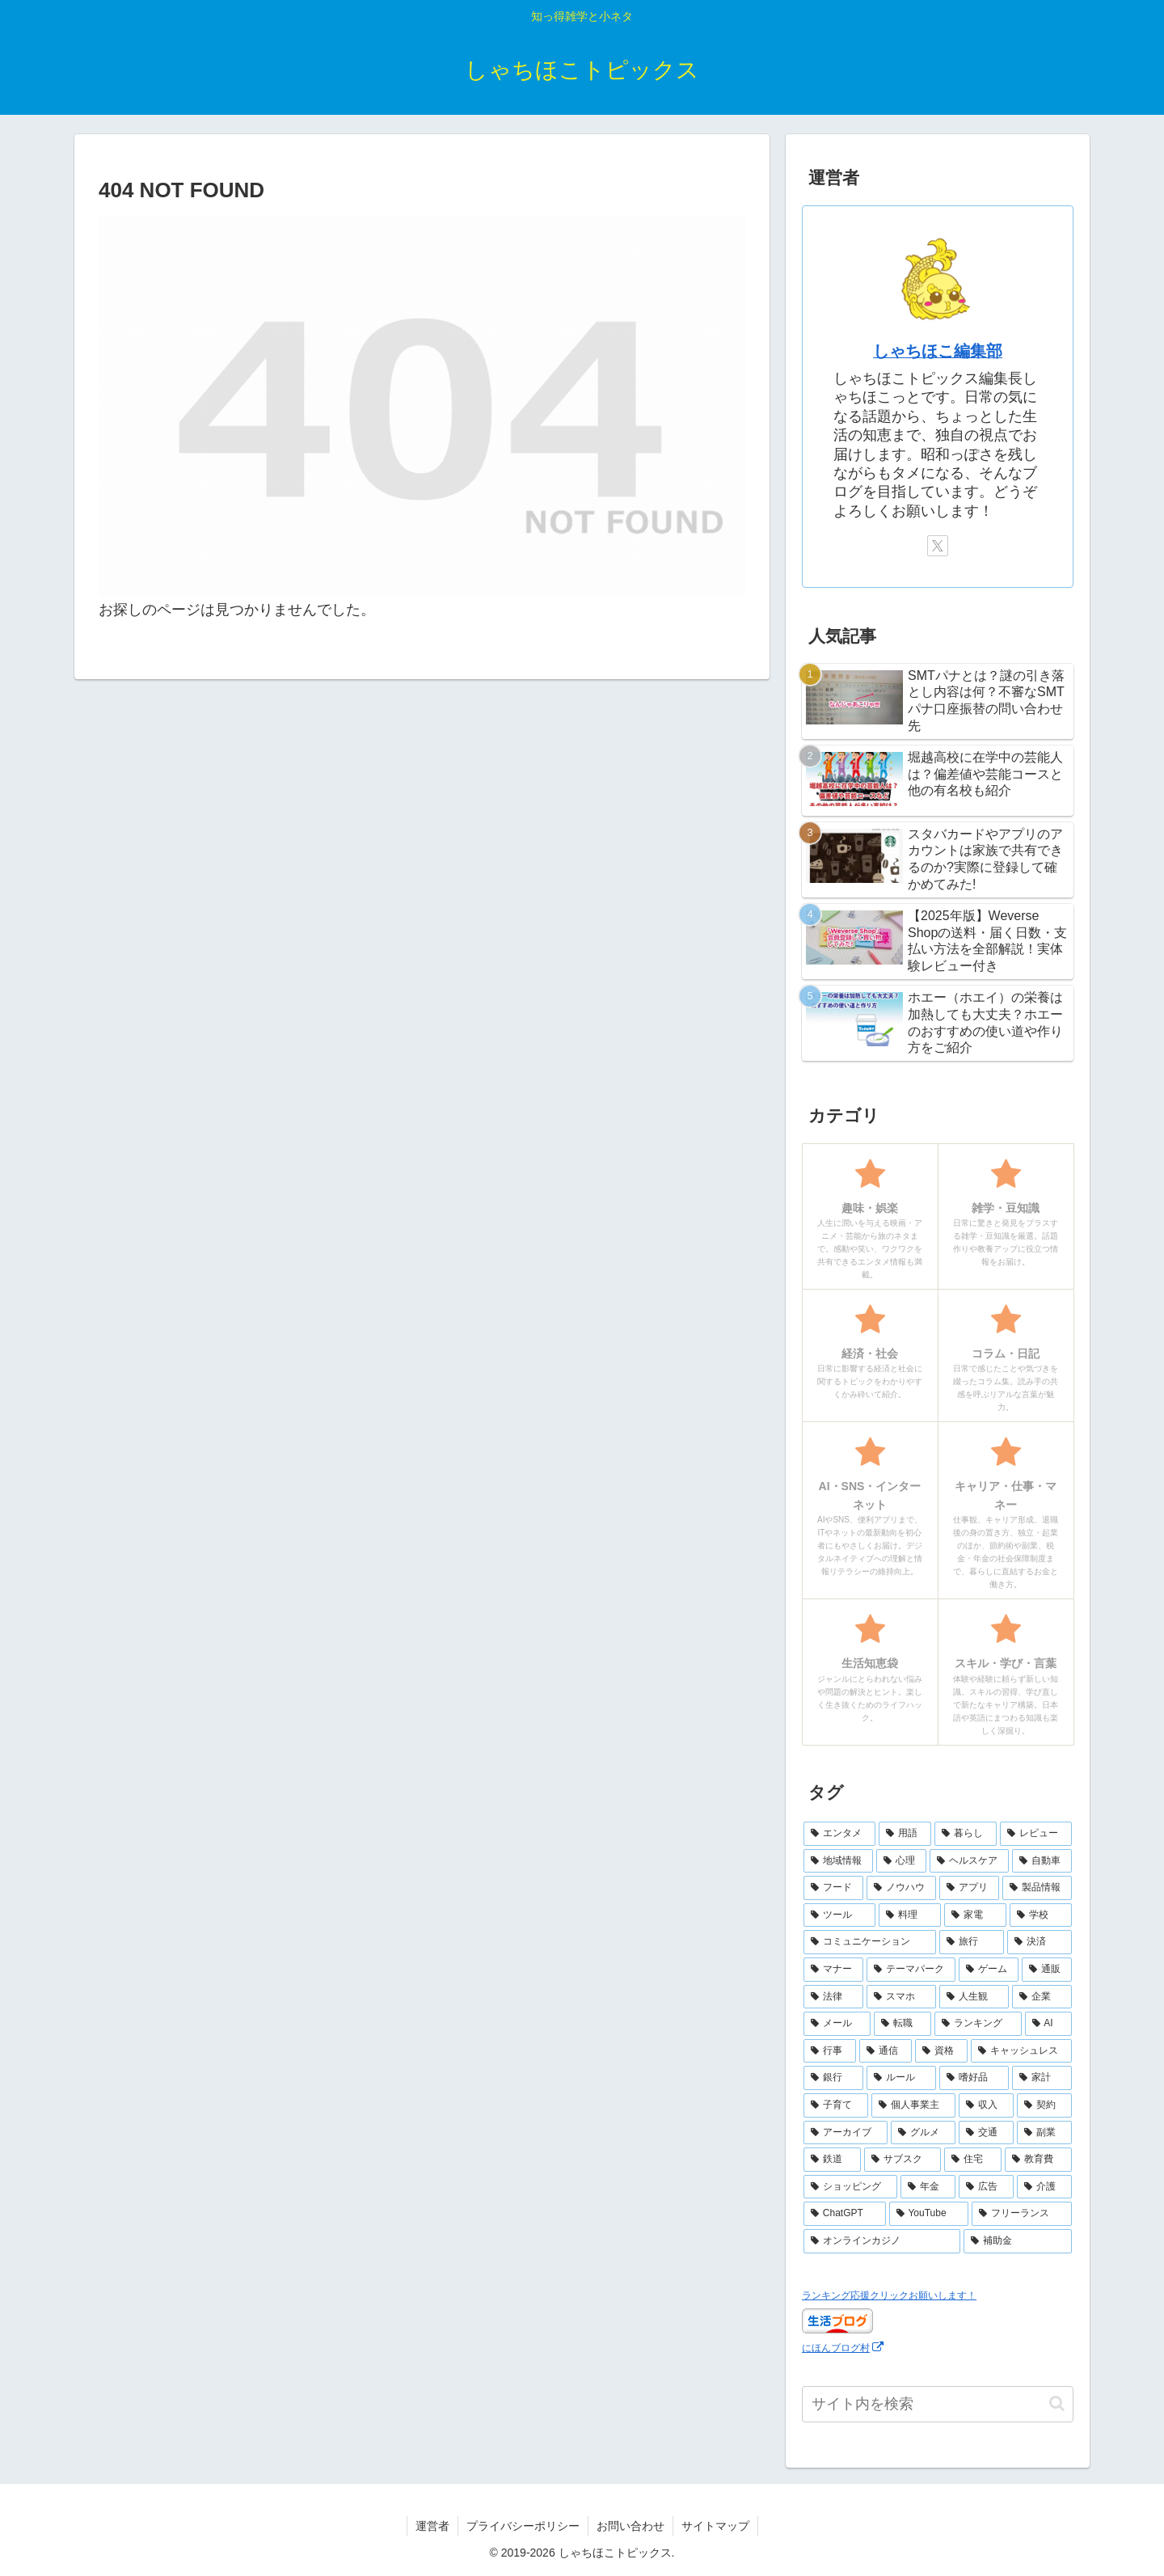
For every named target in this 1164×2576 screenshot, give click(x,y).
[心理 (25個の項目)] (901, 1861)
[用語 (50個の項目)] (905, 1834)
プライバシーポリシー (523, 2525)
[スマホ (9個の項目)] (901, 1997)
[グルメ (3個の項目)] (923, 2133)
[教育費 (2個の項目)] (1038, 2159)
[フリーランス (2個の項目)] (1022, 2214)
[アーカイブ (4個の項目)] (845, 2133)
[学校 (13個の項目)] (1041, 1915)
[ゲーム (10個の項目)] (988, 1969)
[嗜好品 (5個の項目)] (974, 2078)
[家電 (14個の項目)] (975, 1915)
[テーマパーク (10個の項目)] (911, 1969)
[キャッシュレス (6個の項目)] (1021, 2051)
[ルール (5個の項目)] (901, 2078)
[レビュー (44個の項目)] (1036, 1834)
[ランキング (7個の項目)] (977, 2024)
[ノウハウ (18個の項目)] (901, 1888)
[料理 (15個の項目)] (910, 1915)
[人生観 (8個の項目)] (974, 1997)
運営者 (432, 2525)
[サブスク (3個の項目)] (902, 2159)
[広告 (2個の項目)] (986, 2187)
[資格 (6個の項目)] (941, 2051)
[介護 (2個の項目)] (1044, 2187)
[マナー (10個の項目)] (833, 1969)
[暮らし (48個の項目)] (965, 1834)
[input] (937, 2404)
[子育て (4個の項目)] (835, 2105)
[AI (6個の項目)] (1049, 2024)
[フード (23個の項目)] (833, 1888)
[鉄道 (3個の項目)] (832, 2159)
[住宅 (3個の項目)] (973, 2159)
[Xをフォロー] (937, 545)
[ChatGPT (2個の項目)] (844, 2214)
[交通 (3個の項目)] (986, 2133)
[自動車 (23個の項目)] (1042, 1861)
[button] (1057, 2403)
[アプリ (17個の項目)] (969, 1888)
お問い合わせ (630, 2525)
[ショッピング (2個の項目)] (850, 2187)
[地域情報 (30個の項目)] (838, 1861)
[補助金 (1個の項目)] (1018, 2241)
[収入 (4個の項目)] (986, 2105)
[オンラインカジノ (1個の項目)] (881, 2241)
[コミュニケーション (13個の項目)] (869, 1942)
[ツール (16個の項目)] (839, 1915)
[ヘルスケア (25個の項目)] (969, 1861)
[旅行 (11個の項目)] (971, 1942)
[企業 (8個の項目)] (1042, 1997)
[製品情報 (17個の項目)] (1037, 1888)
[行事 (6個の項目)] (829, 2051)
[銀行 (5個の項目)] (833, 2078)
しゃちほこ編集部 (937, 351)
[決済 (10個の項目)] (1039, 1942)
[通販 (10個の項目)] (1047, 1969)
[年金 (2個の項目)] (927, 2187)
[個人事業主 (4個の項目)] (913, 2105)
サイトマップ (715, 2525)
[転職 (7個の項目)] (902, 2024)
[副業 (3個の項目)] (1044, 2133)
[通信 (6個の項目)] (885, 2051)
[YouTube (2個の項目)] (929, 2214)
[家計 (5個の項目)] (1042, 2078)
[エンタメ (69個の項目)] (839, 1834)
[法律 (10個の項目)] (833, 1997)
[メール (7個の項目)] (837, 2024)
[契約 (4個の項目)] (1044, 2105)
